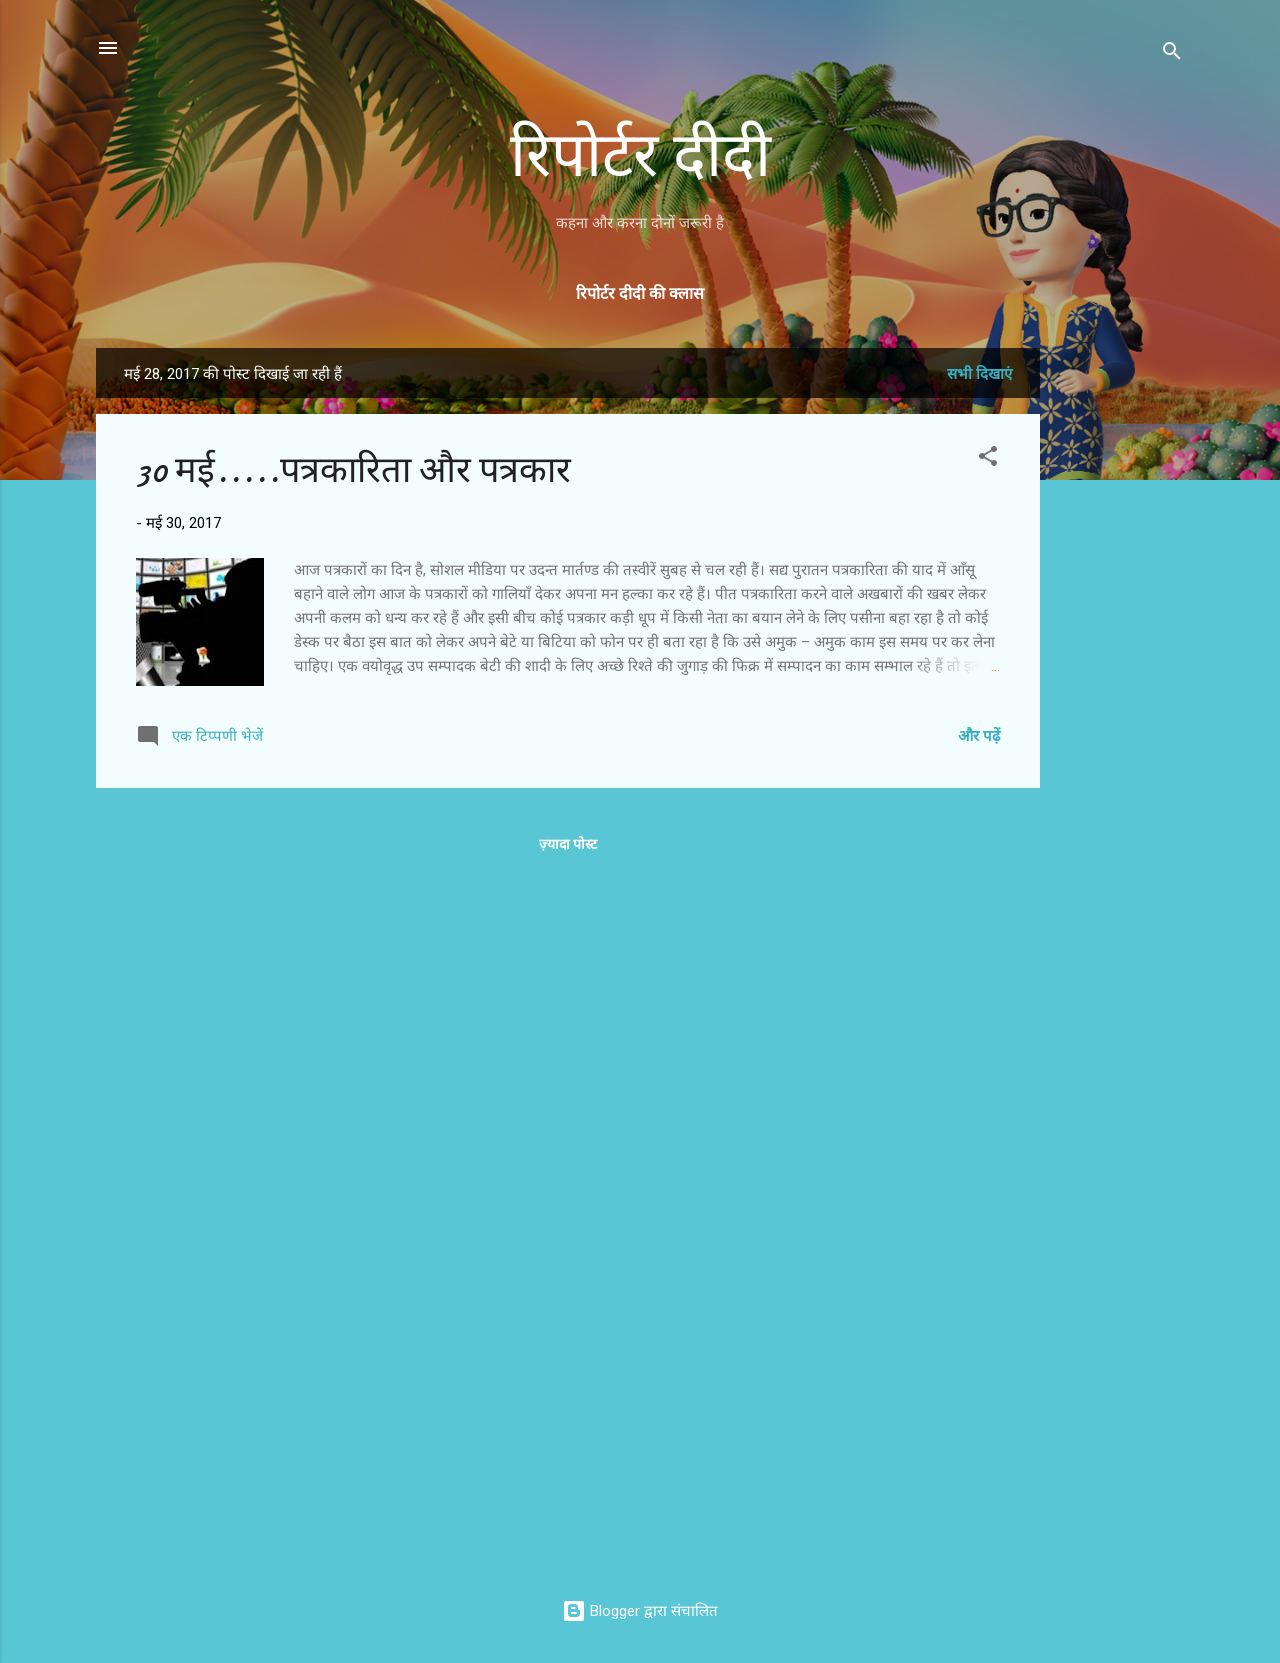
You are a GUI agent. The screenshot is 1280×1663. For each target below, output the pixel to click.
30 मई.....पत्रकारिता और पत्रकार (353, 470)
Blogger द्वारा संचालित (640, 1611)
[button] (988, 459)
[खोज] (1172, 54)
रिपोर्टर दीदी (640, 156)
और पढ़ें (979, 736)
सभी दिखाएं (979, 374)
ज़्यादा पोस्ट (568, 844)
